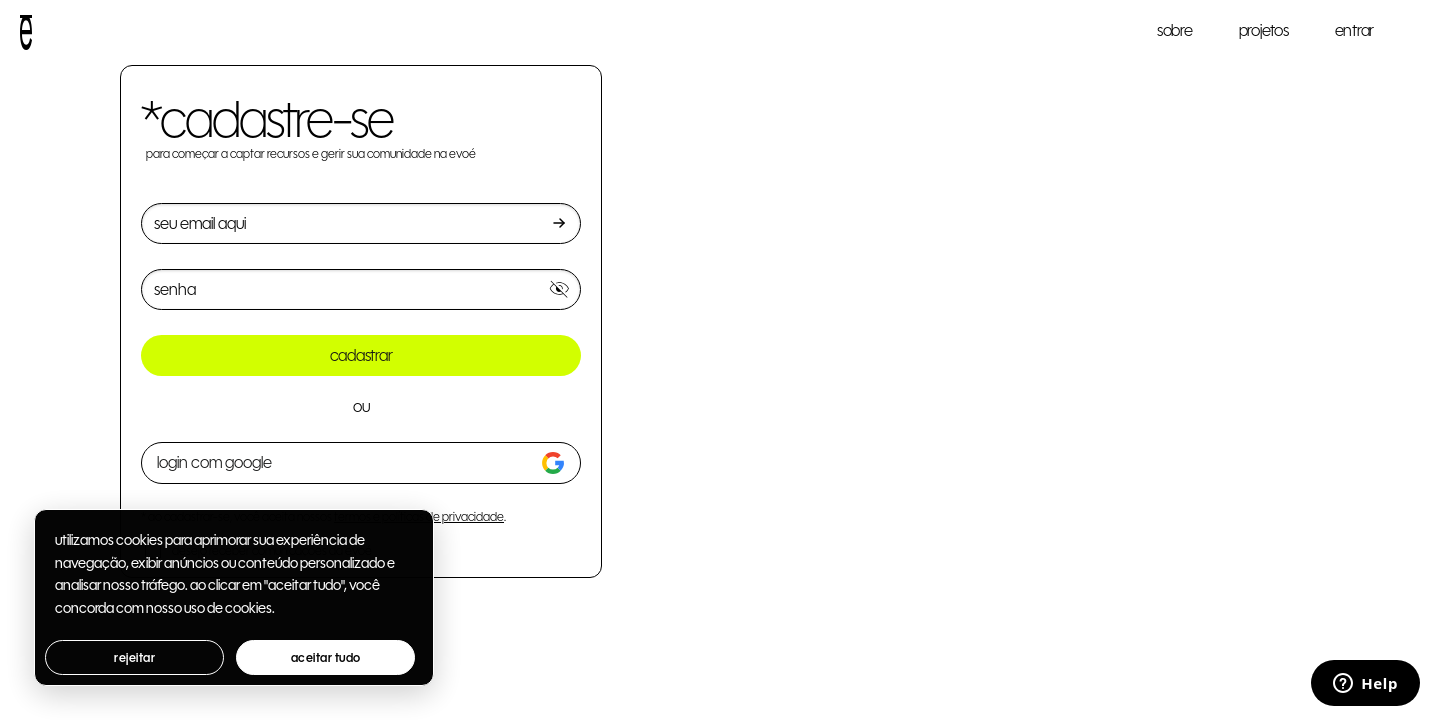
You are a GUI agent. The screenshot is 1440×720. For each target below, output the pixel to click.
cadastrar (361, 355)
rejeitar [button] (134, 657)
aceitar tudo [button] (326, 657)
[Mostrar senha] (559, 289)
